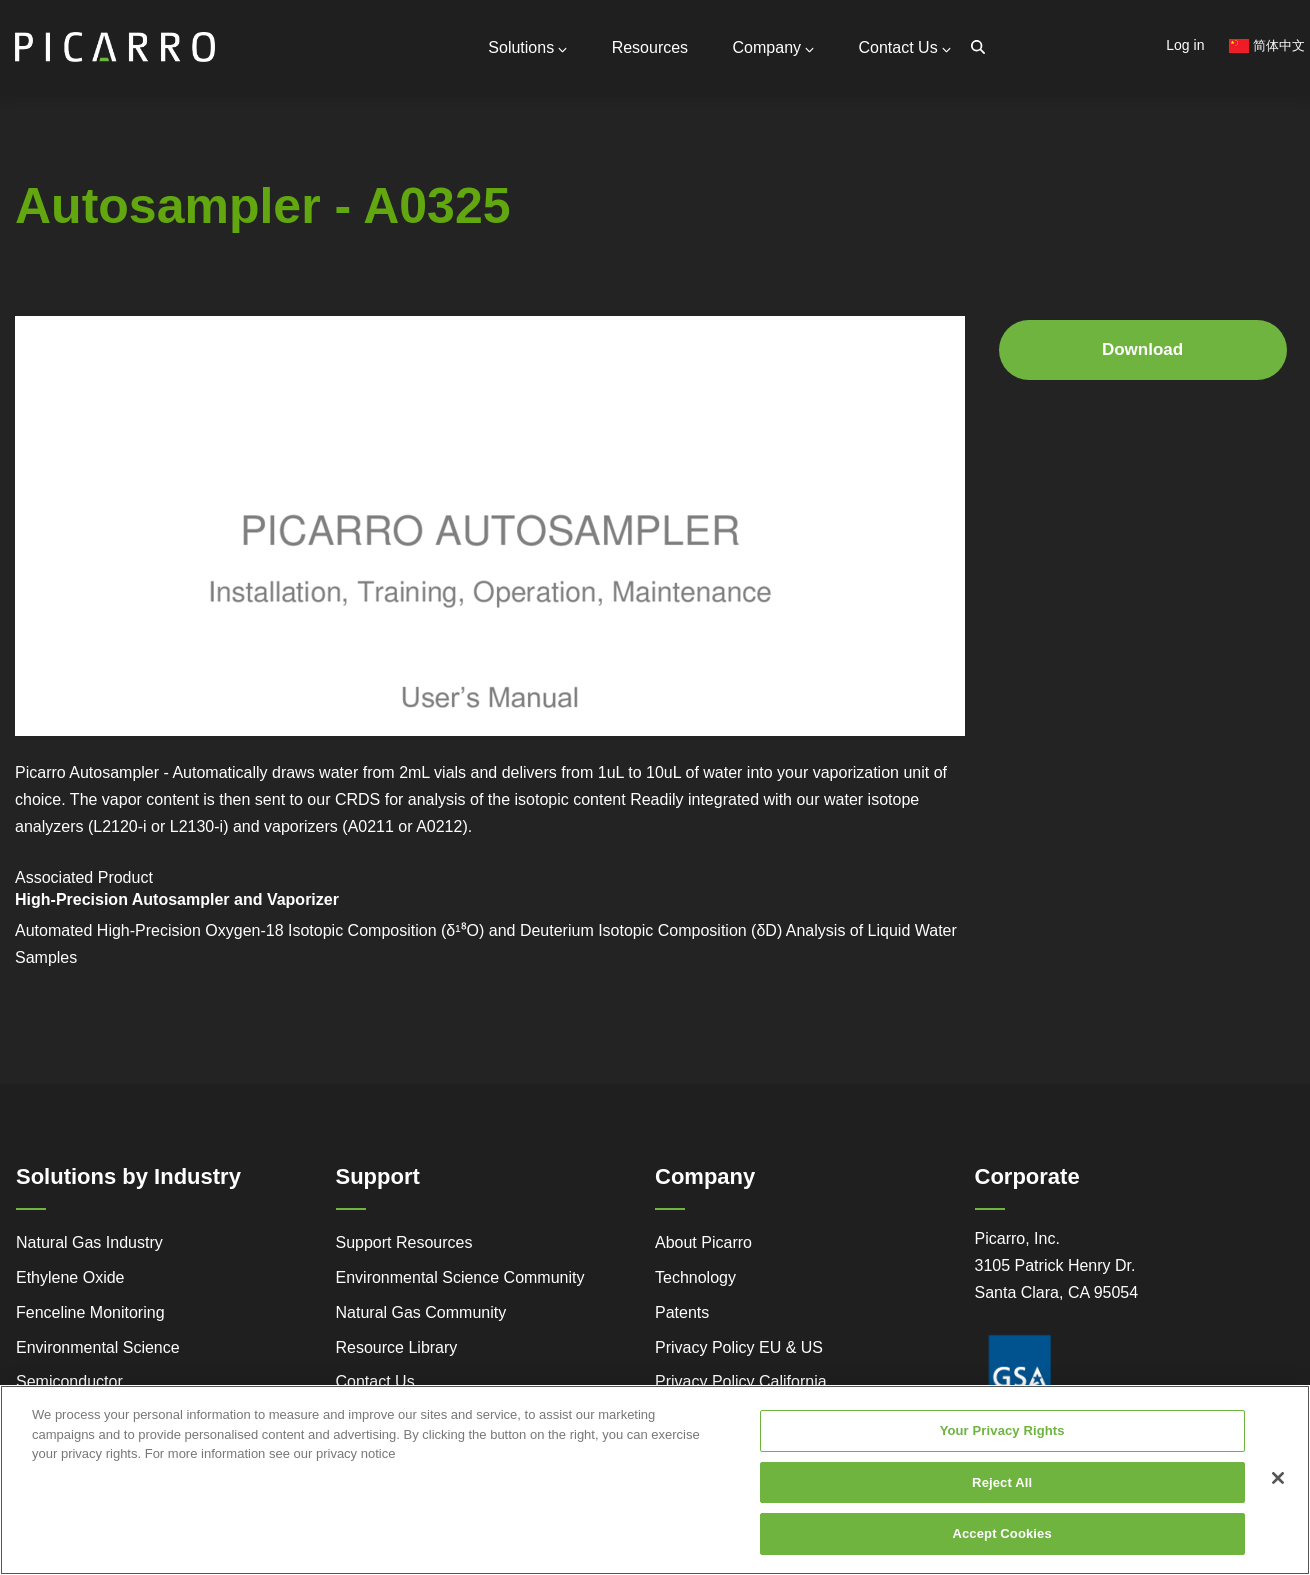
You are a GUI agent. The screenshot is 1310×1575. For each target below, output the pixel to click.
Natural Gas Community (421, 1312)
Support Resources (404, 1242)
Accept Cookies (1001, 1533)
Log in (1185, 45)
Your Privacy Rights (1002, 1430)
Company (773, 47)
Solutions (527, 47)
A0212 (439, 826)
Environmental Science (98, 1347)
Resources (650, 47)
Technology (695, 1277)
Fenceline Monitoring (90, 1312)
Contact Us (905, 47)
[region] (655, 1480)
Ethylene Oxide (70, 1277)
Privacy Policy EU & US (739, 1347)
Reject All (1002, 1482)
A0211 (371, 826)
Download (1142, 349)
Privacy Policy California (741, 1381)
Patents (682, 1312)
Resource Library (397, 1347)
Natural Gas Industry (89, 1242)
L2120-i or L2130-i (158, 826)
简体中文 (1267, 45)
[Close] (1278, 1478)
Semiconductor (69, 1381)
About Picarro (703, 1242)
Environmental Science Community (460, 1277)
